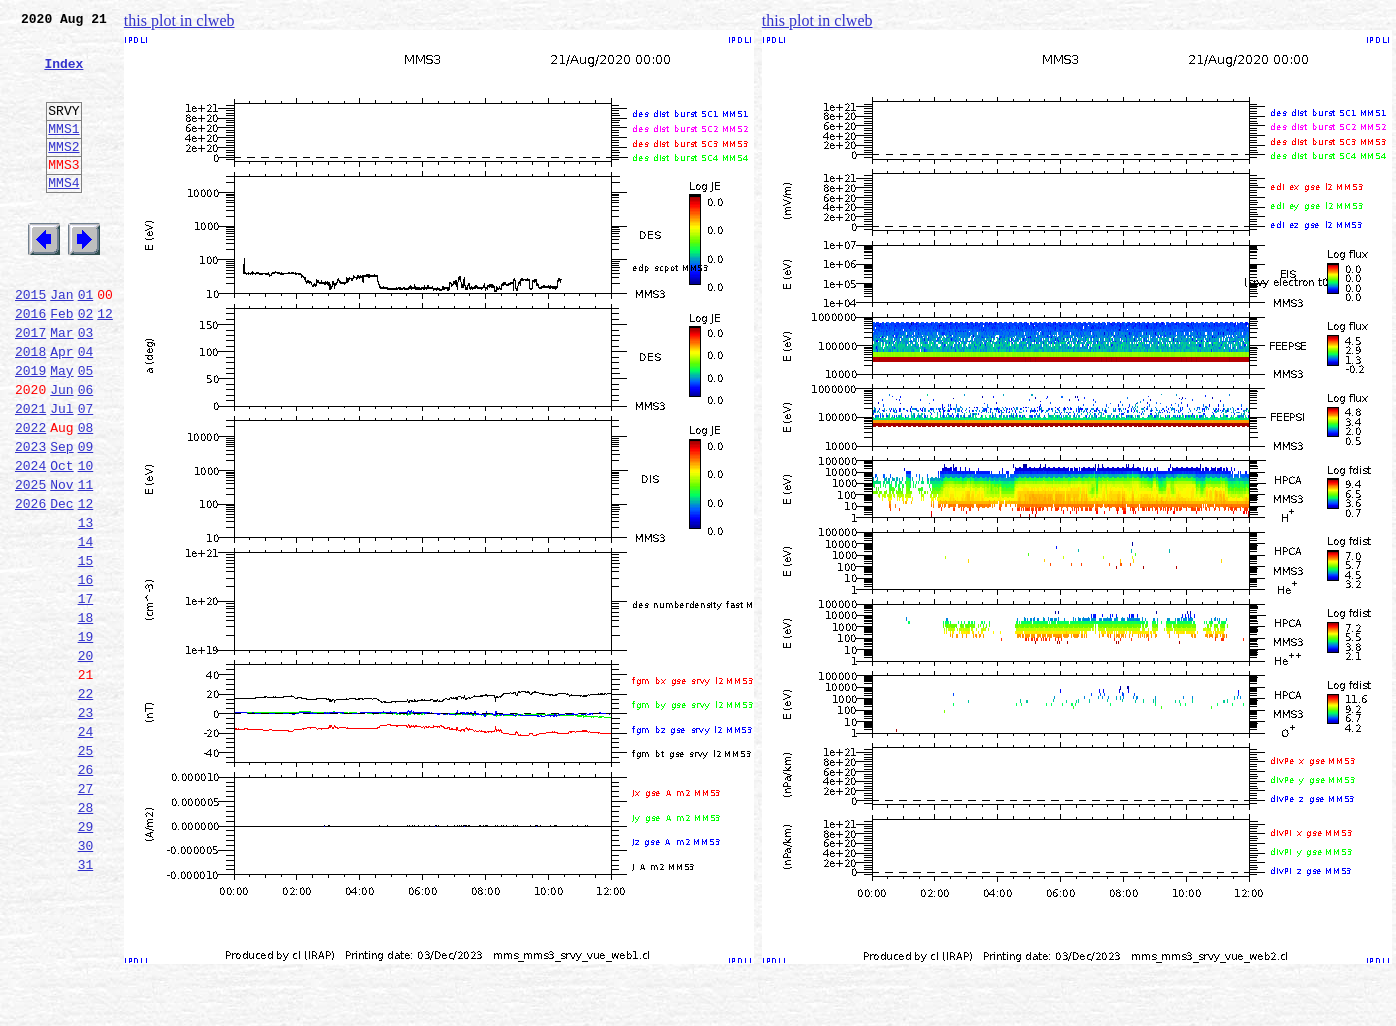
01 (86, 342)
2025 (30, 562)
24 (86, 848)
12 (105, 364)
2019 (30, 430)
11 (86, 562)
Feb (61, 364)
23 (86, 826)
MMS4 (63, 215)
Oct (61, 540)
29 (86, 958)
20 (86, 760)
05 (86, 430)
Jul (61, 474)
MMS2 (63, 173)
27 (86, 914)
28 (86, 936)
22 (86, 804)
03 (86, 386)
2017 (30, 386)
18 (86, 716)
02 (86, 364)
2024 (30, 540)
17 (86, 694)
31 (86, 1002)
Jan (61, 342)
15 (86, 650)
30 (86, 980)
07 (86, 474)
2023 (30, 518)
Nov (61, 562)
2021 (30, 474)
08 (86, 496)
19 (86, 738)
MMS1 (63, 152)
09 (86, 518)
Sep (61, 518)
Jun (61, 452)
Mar (61, 386)
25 (86, 870)
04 (86, 408)
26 (86, 892)
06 (86, 452)
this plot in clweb (179, 20)
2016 (30, 364)
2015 (30, 342)
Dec (61, 584)
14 (86, 628)
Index (63, 75)
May (61, 430)
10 (86, 540)
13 (86, 606)
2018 (30, 408)
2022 (30, 496)
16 (86, 672)
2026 (30, 584)
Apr (61, 408)
